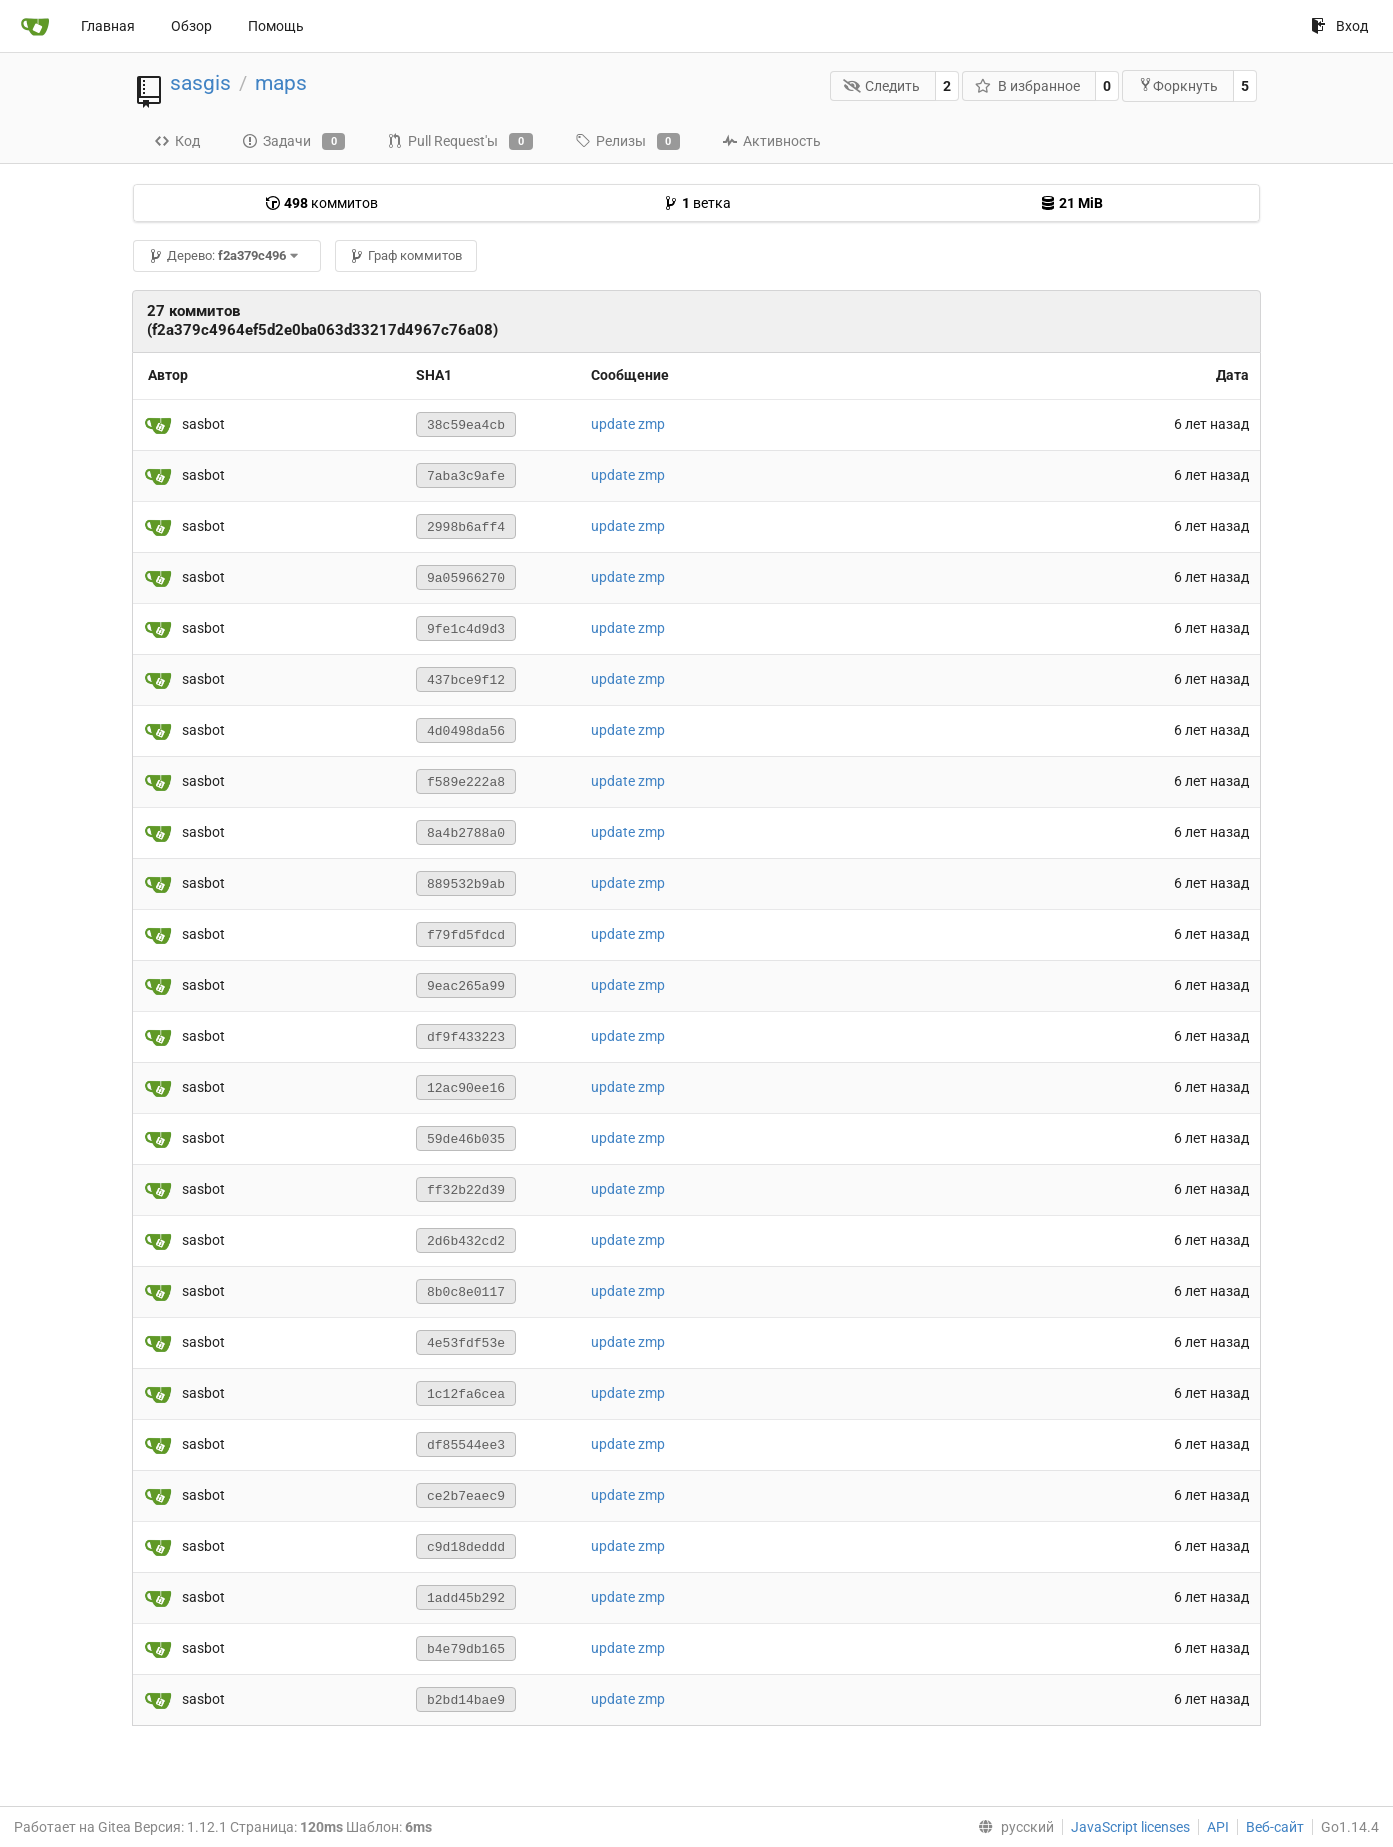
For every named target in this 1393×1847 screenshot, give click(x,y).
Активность (771, 141)
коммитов (321, 203)
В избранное (1027, 86)
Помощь (276, 26)
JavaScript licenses (1130, 1827)
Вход (1339, 26)
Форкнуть (1178, 85)
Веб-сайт (1275, 1827)
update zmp (628, 424)
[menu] (1012, 1827)
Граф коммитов (405, 255)
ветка (697, 203)
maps (281, 83)
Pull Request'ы (459, 142)
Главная (108, 26)
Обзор (191, 26)
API (1218, 1827)
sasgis (200, 83)
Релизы (627, 142)
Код (177, 141)
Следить (882, 86)
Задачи (293, 142)
